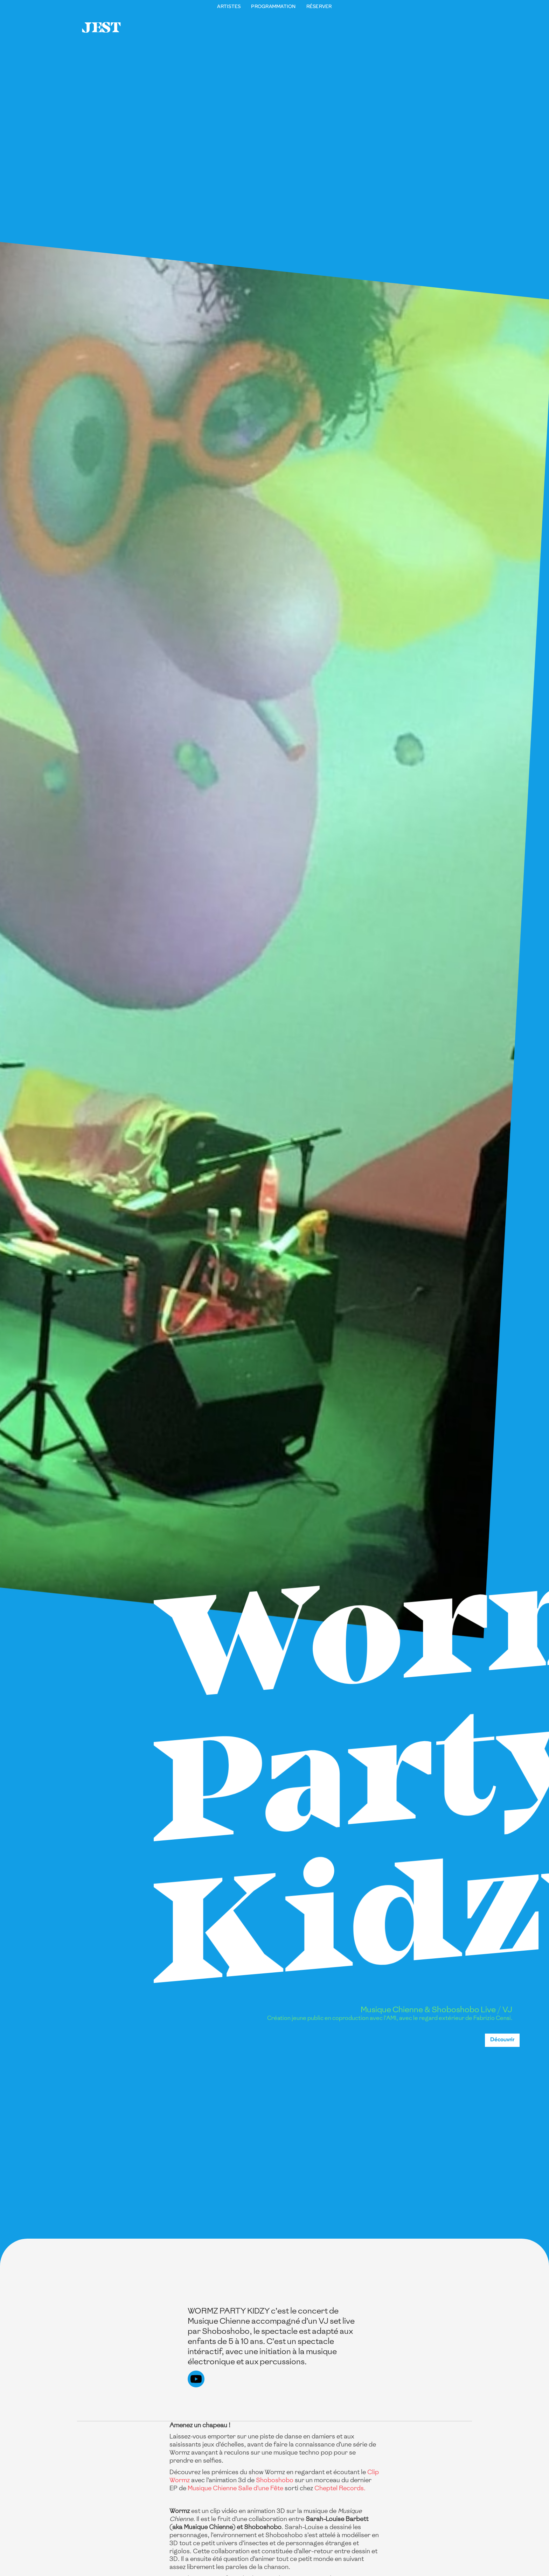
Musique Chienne (212, 2488)
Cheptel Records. (340, 2488)
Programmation (273, 6)
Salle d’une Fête (261, 2488)
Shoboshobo (274, 2480)
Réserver (319, 6)
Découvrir (502, 2040)
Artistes (229, 6)
